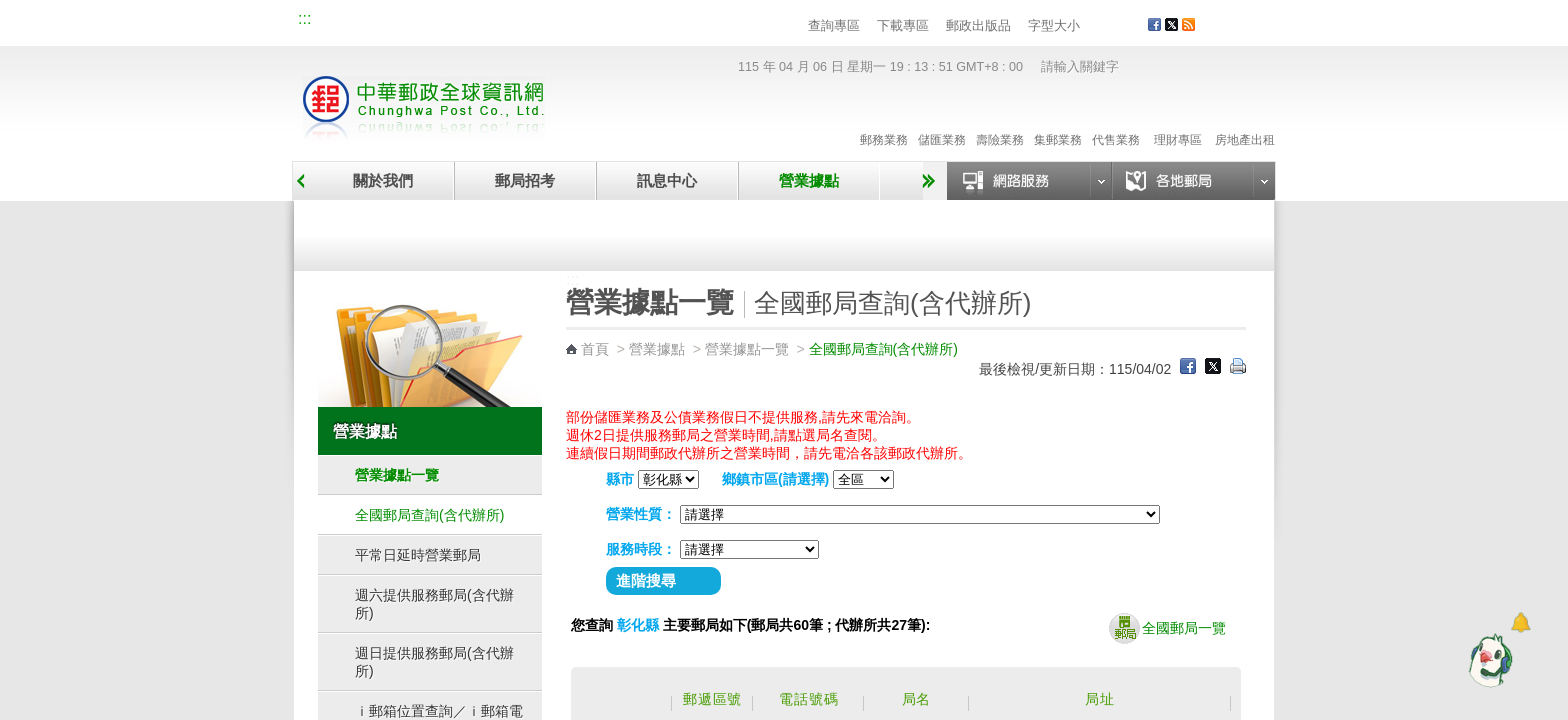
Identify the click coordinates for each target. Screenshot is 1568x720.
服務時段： (641, 549)
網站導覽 (342, 22)
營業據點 (809, 180)
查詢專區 (834, 25)
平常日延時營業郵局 (418, 555)
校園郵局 (476, 22)
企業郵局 (409, 22)
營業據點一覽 (427, 232)
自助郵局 (917, 232)
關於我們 (383, 180)
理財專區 (1177, 119)
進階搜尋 (646, 580)
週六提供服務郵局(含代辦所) (434, 604)
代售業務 (1116, 119)
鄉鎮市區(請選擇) (775, 479)
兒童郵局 (543, 22)
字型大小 (1054, 25)
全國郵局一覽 (1167, 629)
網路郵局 (610, 22)
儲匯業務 (942, 119)
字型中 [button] (1111, 26)
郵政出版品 (978, 25)
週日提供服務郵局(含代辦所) (434, 662)
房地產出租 (1245, 119)
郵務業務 (884, 119)
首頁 (595, 349)
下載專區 (903, 25)
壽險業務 (1000, 119)
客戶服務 (1245, 32)
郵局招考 (525, 180)
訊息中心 (667, 180)
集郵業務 (1058, 119)
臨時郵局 (672, 232)
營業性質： (641, 514)
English (679, 22)
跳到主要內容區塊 (10, 10)
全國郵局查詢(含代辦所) (429, 515)
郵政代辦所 (1162, 232)
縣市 (620, 479)
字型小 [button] (1092, 26)
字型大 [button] (1130, 26)
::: (304, 18)
